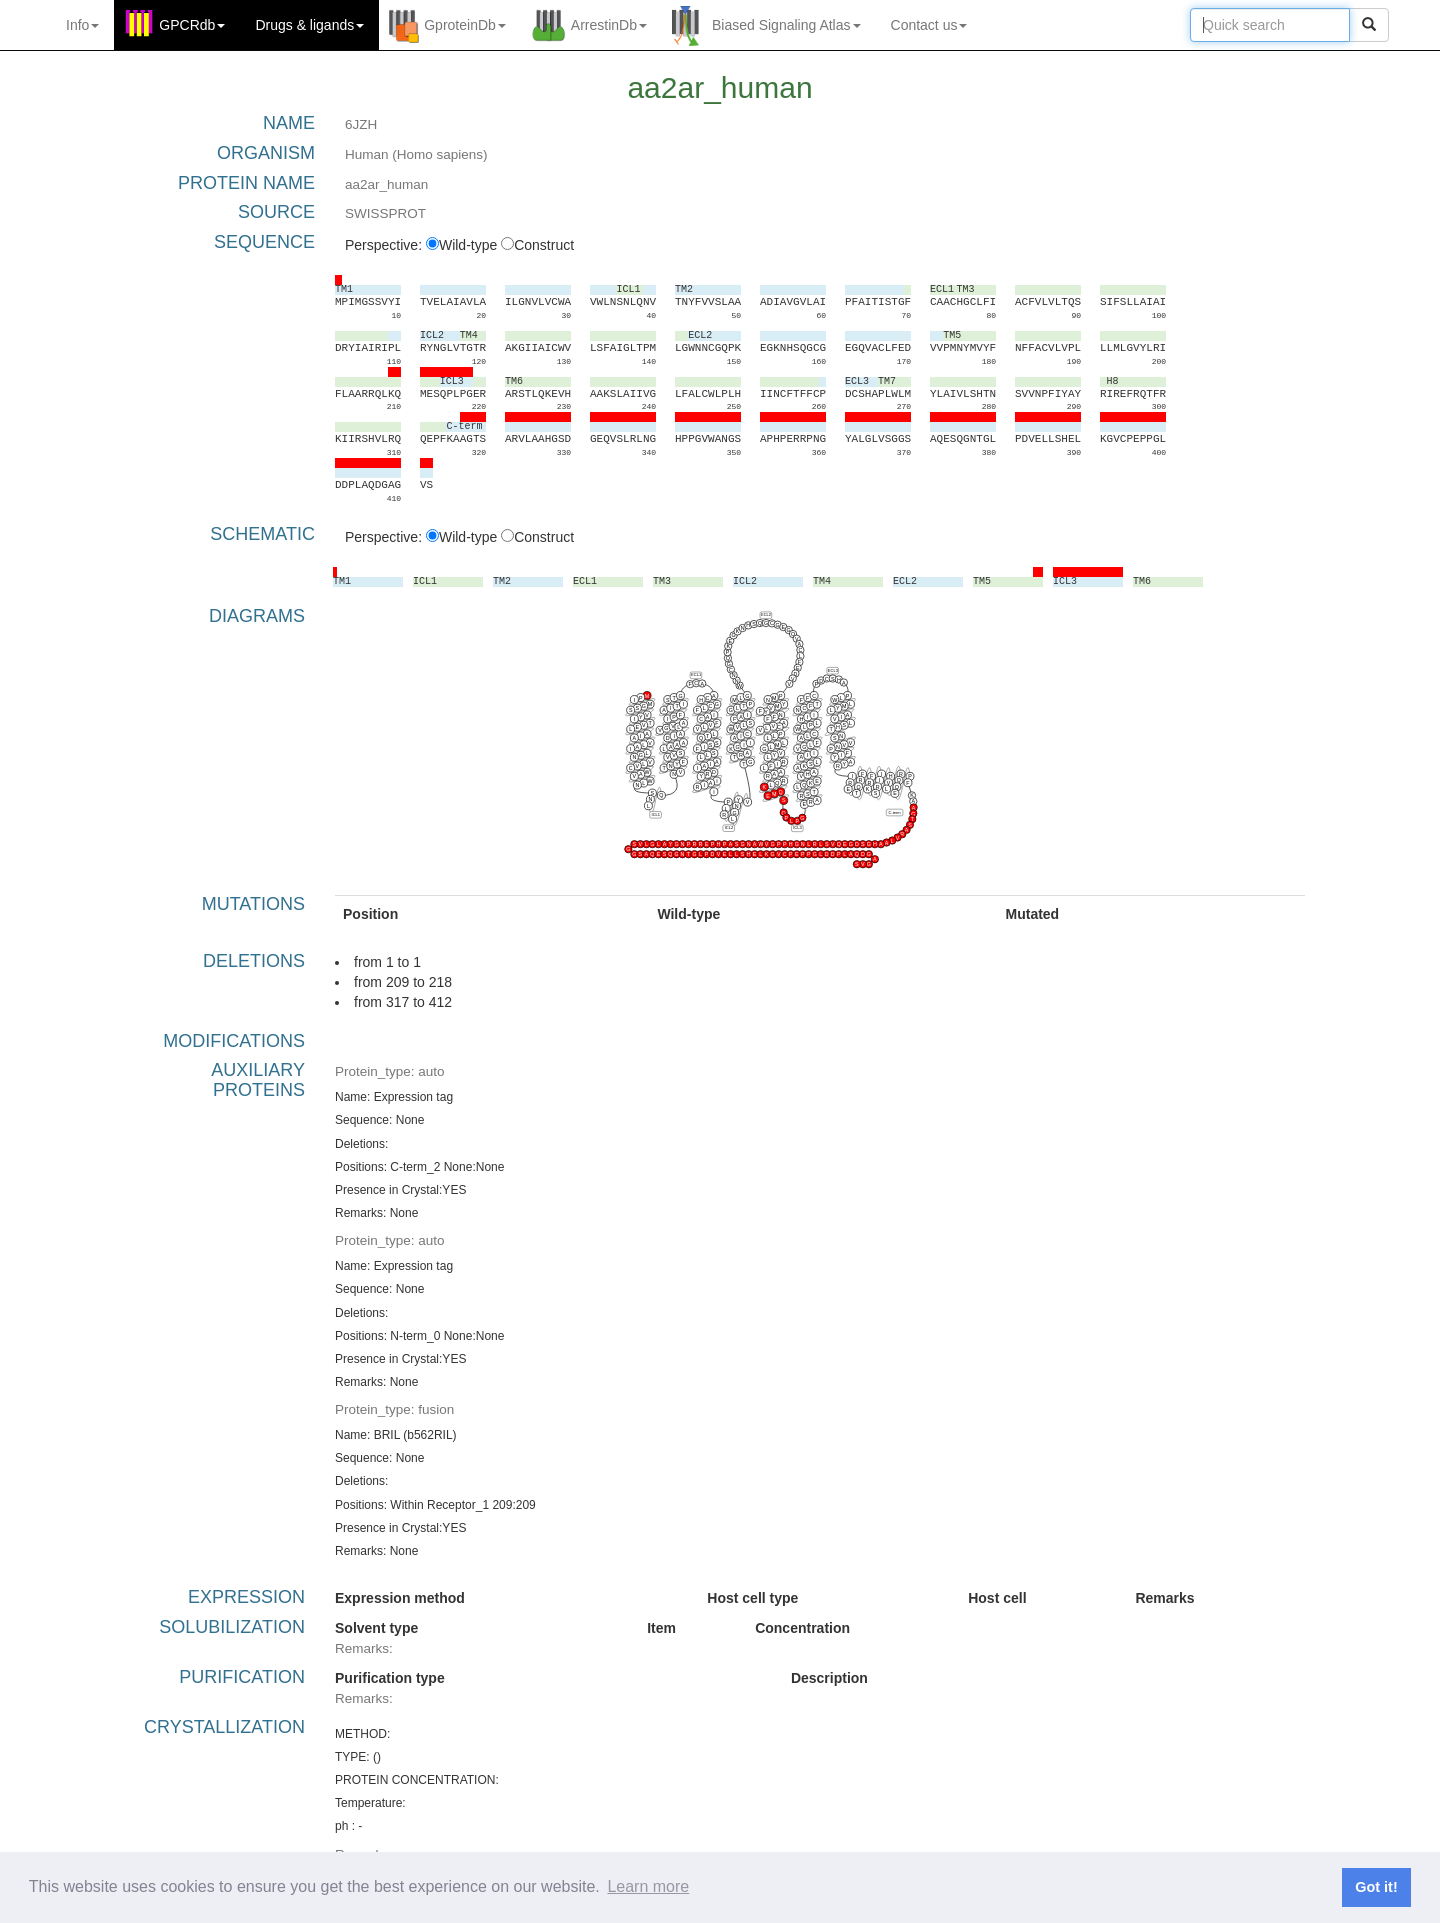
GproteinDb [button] (465, 25)
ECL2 (766, 614)
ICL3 (797, 827)
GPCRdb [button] (192, 25)
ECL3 (833, 669)
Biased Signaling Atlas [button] (786, 25)
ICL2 (729, 827)
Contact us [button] (929, 25)
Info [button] (82, 25)
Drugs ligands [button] (309, 25)
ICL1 (656, 813)
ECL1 (696, 674)
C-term (894, 811)
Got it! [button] (1376, 1887)
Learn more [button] (648, 1886)
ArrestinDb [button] (609, 25)
